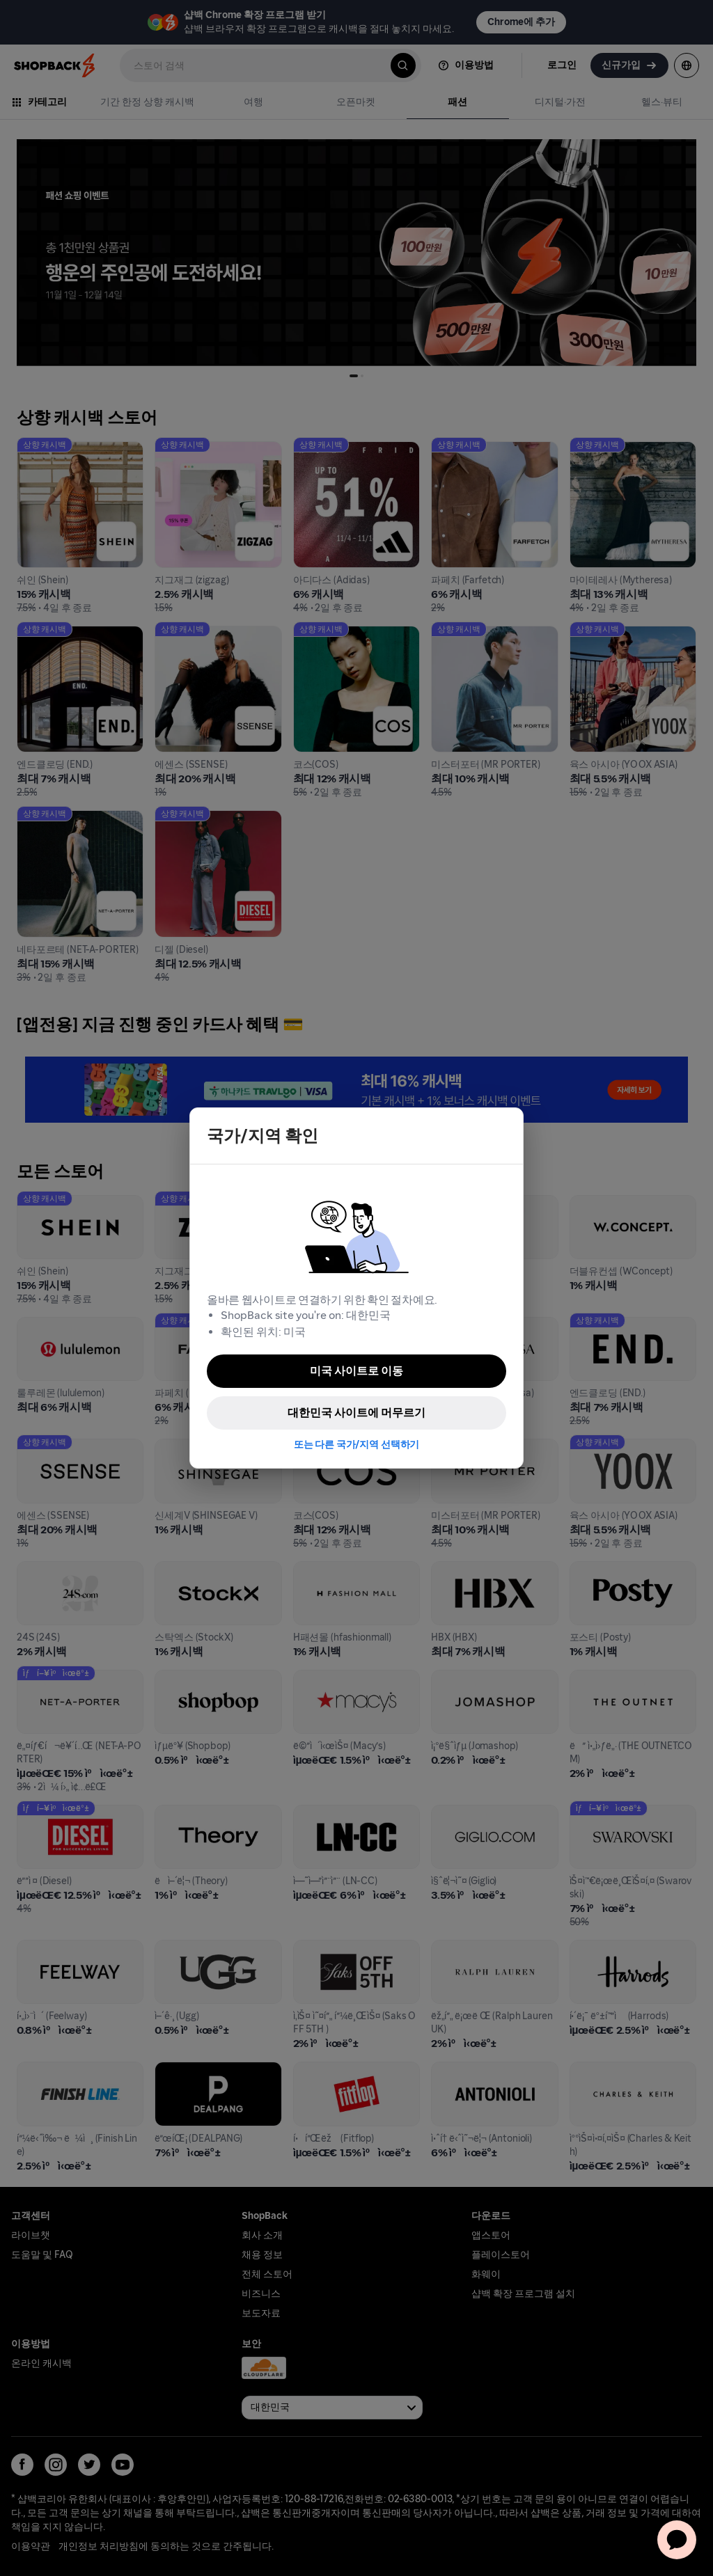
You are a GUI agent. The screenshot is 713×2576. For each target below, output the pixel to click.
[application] (677, 2540)
